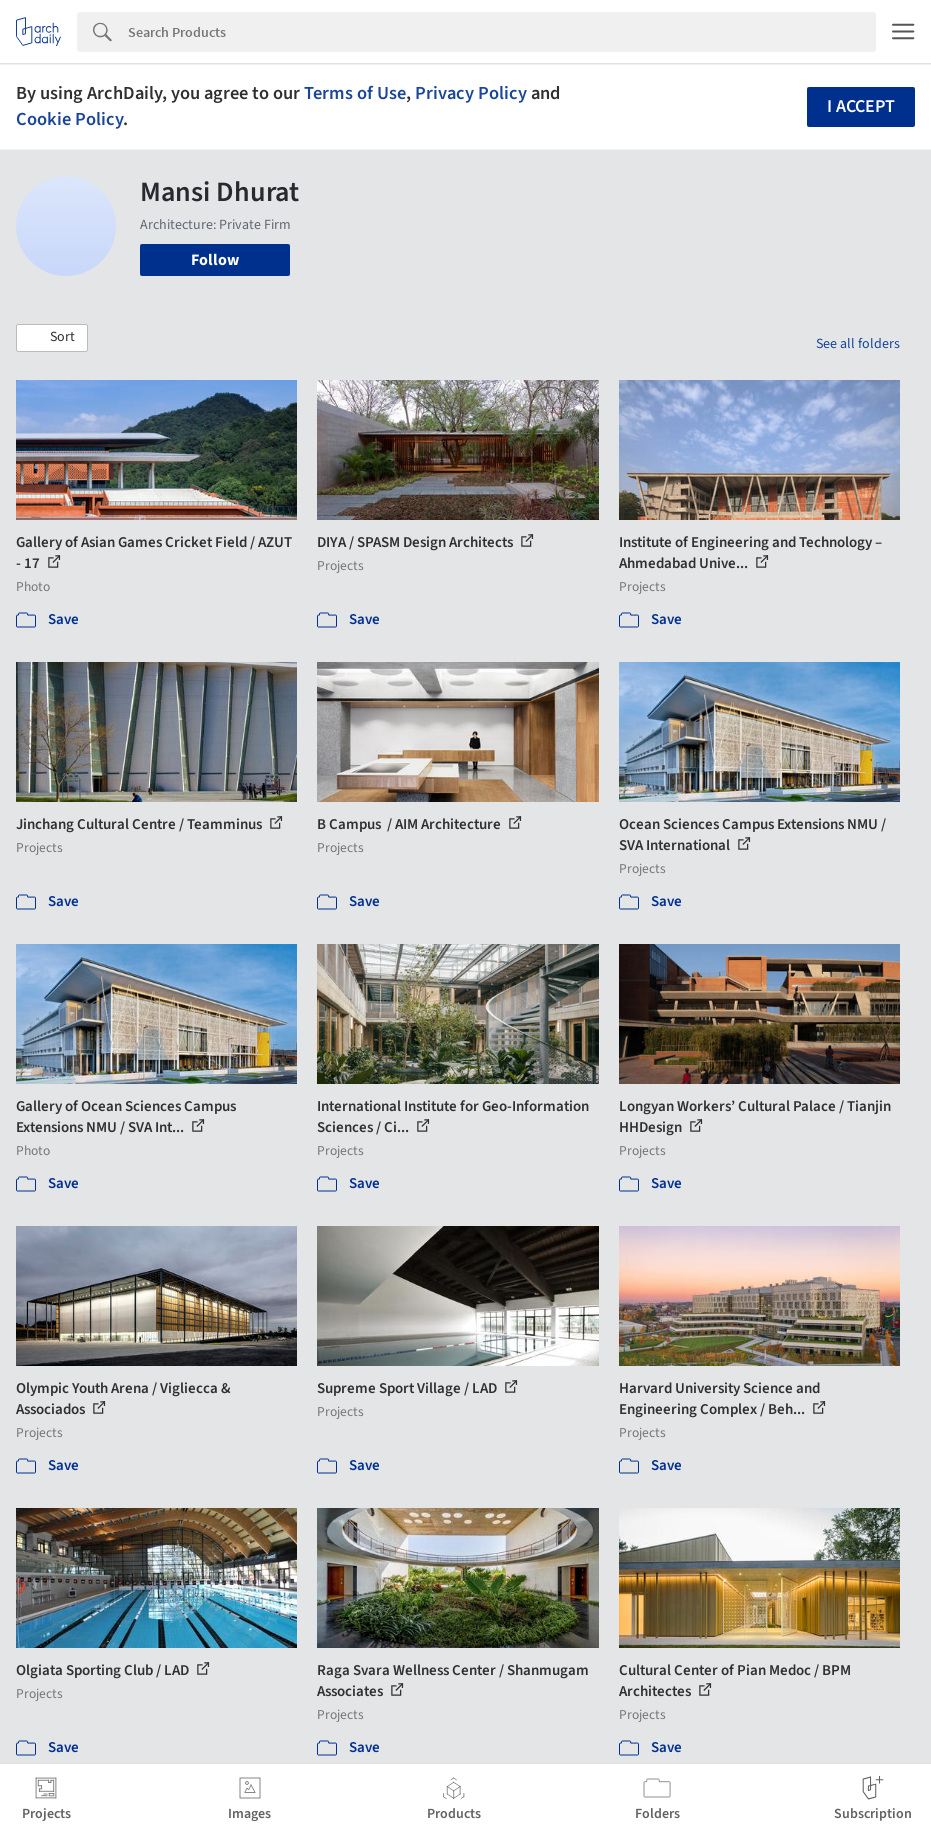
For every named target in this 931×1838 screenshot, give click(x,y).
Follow (215, 260)
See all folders (858, 344)
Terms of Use (355, 93)
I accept (861, 106)
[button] (52, 338)
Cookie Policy (69, 119)
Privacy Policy (471, 93)
